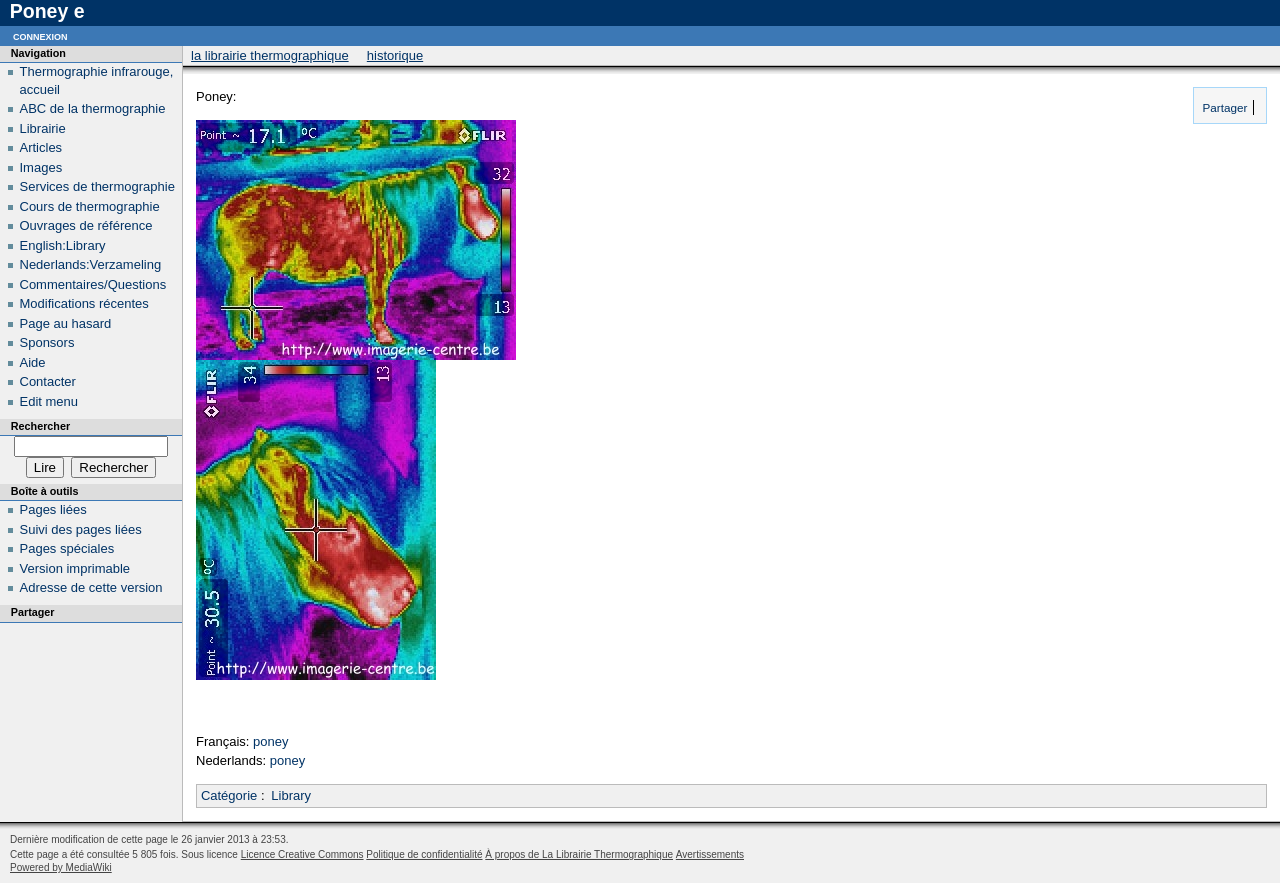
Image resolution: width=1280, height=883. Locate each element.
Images (41, 167)
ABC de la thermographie (93, 108)
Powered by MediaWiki (61, 867)
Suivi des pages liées (81, 529)
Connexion (40, 35)
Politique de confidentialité (424, 854)
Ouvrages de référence (86, 225)
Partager (1223, 107)
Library (291, 795)
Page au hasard (66, 323)
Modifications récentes (84, 303)
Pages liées (53, 509)
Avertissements (710, 854)
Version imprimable (75, 568)
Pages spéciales (67, 548)
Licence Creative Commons (302, 854)
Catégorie (229, 795)
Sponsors (47, 342)
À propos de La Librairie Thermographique (579, 854)
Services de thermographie (97, 186)
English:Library (63, 245)
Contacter (48, 381)
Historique (395, 55)
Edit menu (49, 401)
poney (270, 741)
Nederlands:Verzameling (91, 264)
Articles (41, 147)
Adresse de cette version (91, 587)
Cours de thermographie (90, 206)
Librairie (43, 128)
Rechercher (40, 426)
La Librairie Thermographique (270, 55)
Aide (33, 362)
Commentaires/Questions (93, 284)
